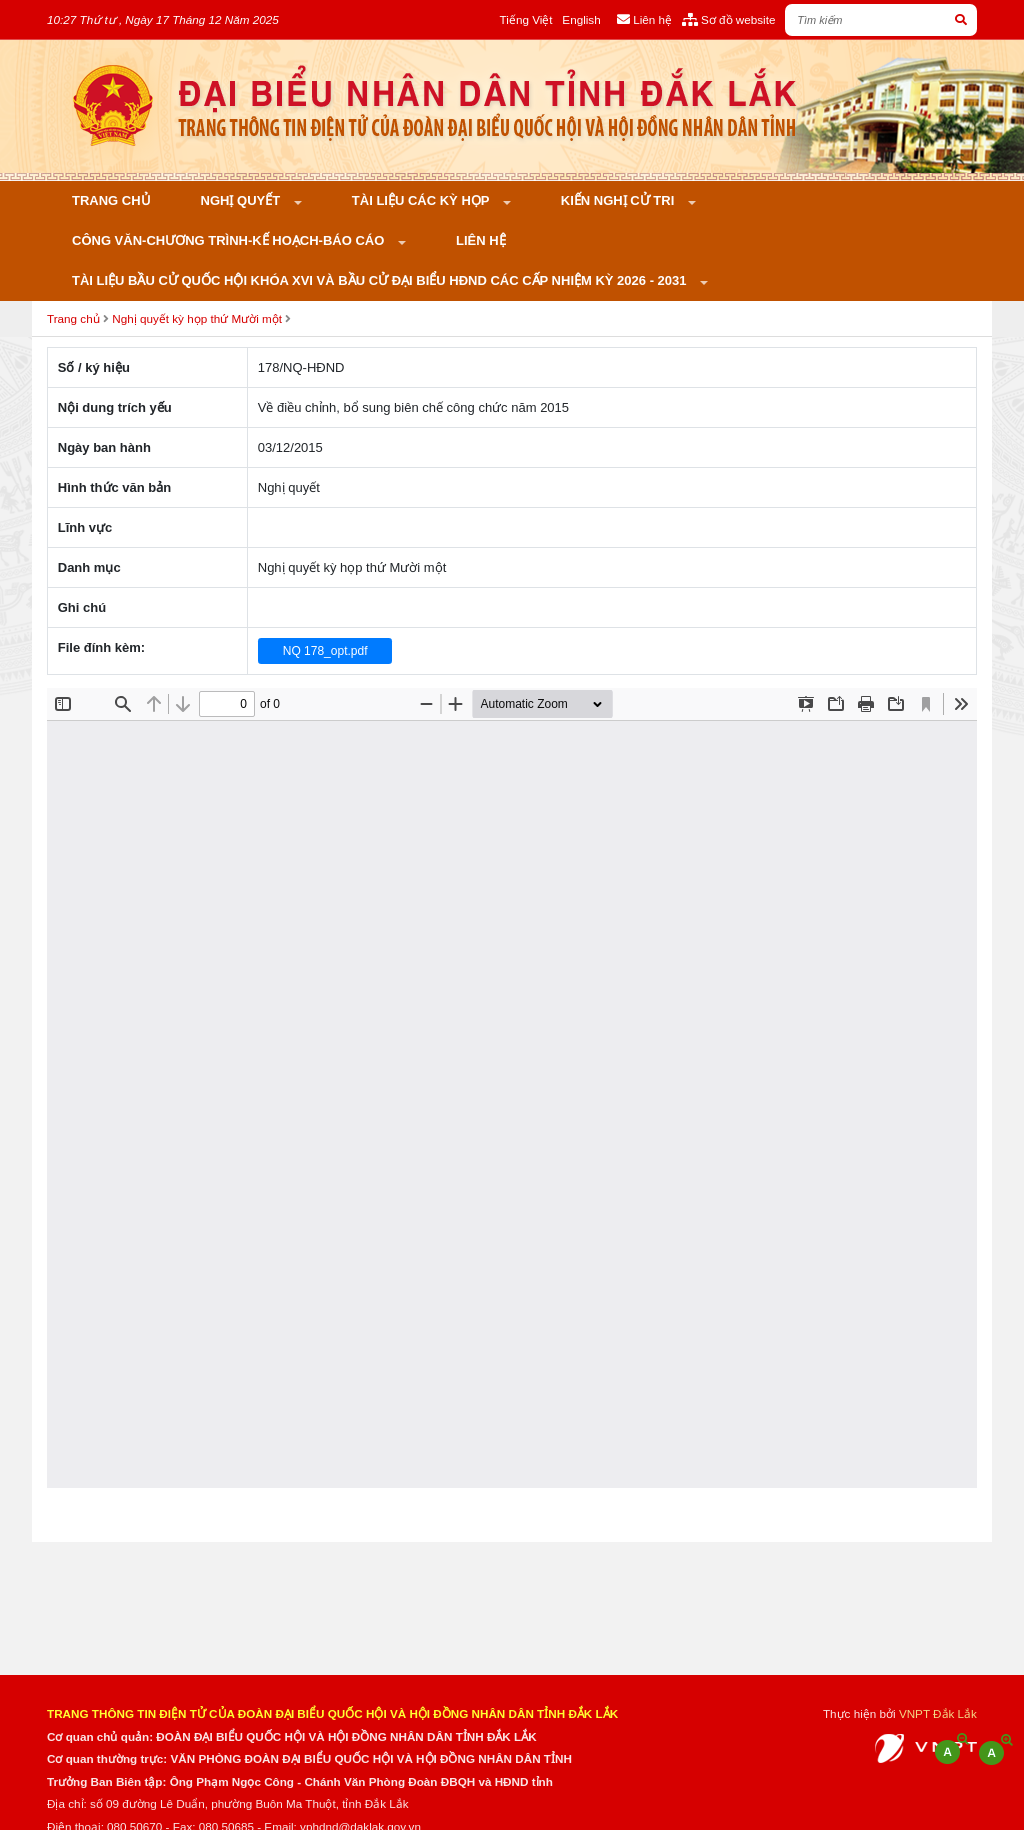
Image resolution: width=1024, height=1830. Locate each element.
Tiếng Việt (526, 19)
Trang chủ (111, 200)
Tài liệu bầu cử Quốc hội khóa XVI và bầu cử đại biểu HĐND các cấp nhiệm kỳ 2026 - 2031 (381, 280)
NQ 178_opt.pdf (325, 651)
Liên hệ (481, 240)
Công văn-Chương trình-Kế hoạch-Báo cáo (230, 240)
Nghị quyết (242, 200)
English (581, 19)
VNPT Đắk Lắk (938, 1713)
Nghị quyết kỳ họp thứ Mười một (197, 318)
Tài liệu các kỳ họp (422, 200)
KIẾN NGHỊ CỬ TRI (619, 200)
